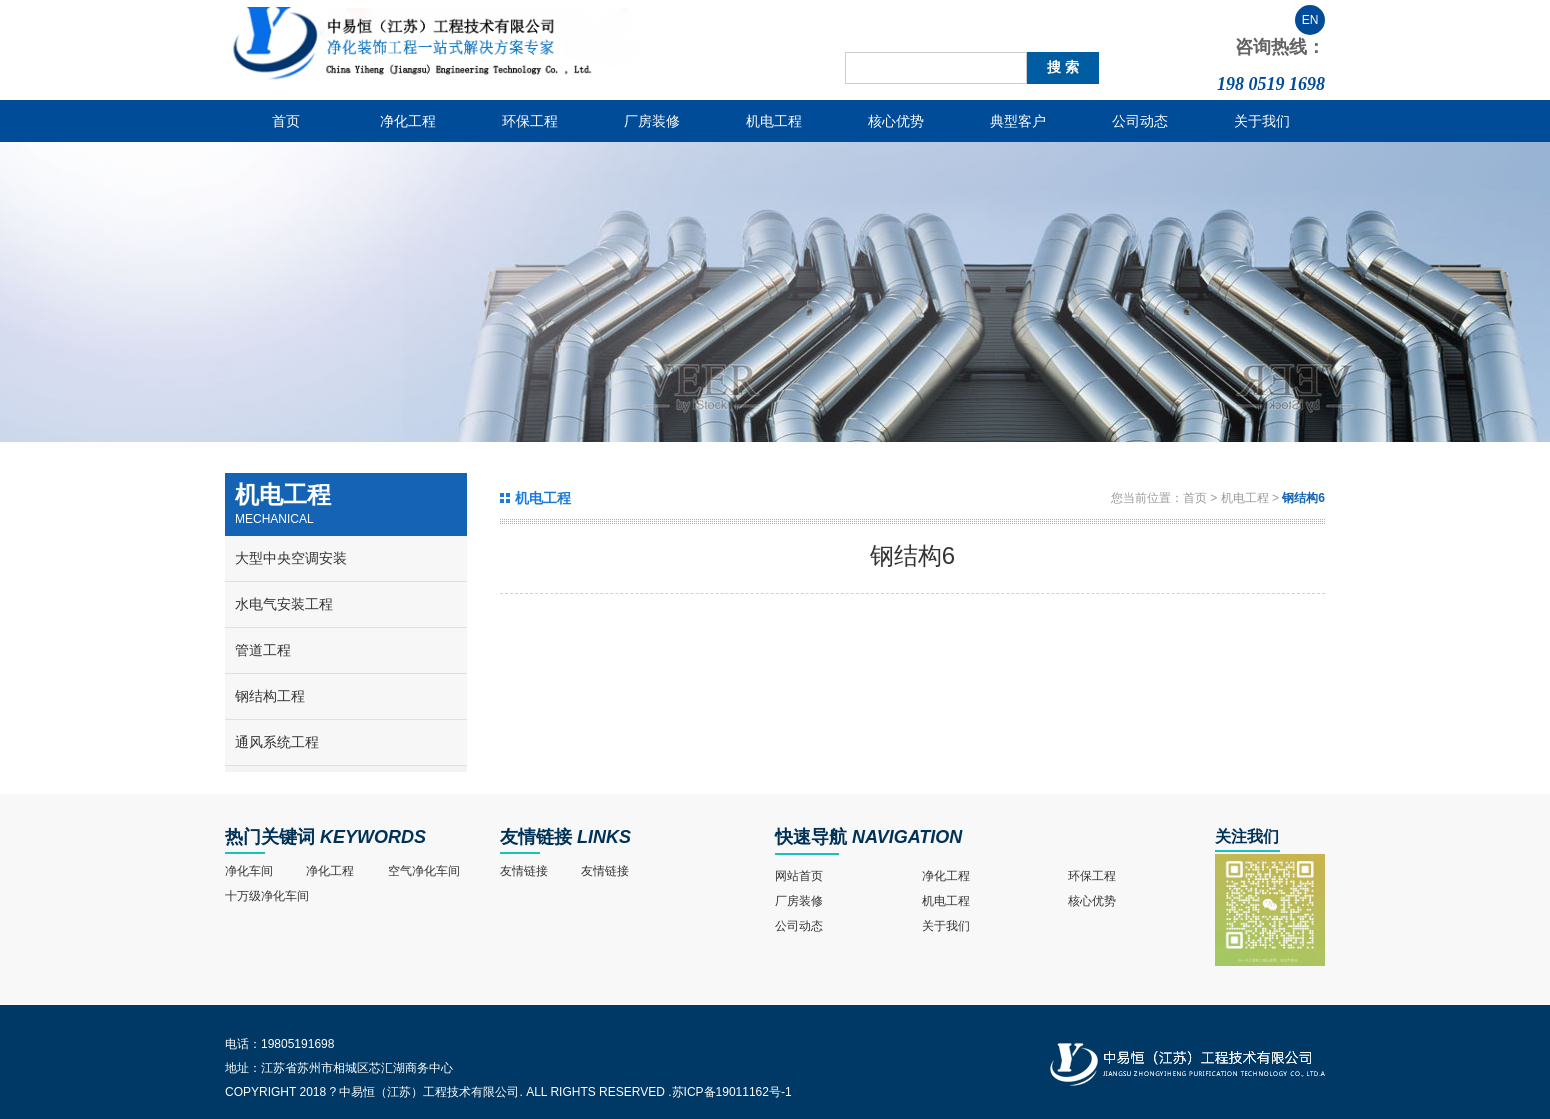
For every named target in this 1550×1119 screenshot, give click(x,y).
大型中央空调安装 (291, 558)
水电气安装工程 (284, 604)
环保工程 (530, 121)
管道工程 (263, 650)
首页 (286, 121)
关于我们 (1262, 121)
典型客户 (1018, 121)
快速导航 (811, 837)
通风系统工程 (277, 742)
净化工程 (408, 121)
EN (1310, 20)
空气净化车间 (424, 871)
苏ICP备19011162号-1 (732, 1092)
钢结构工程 (270, 696)
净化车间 (249, 871)
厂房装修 (652, 121)
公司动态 (1140, 121)
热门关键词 (270, 837)
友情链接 (536, 837)
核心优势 (896, 121)
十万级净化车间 (267, 896)
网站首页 (799, 876)
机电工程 (774, 121)
